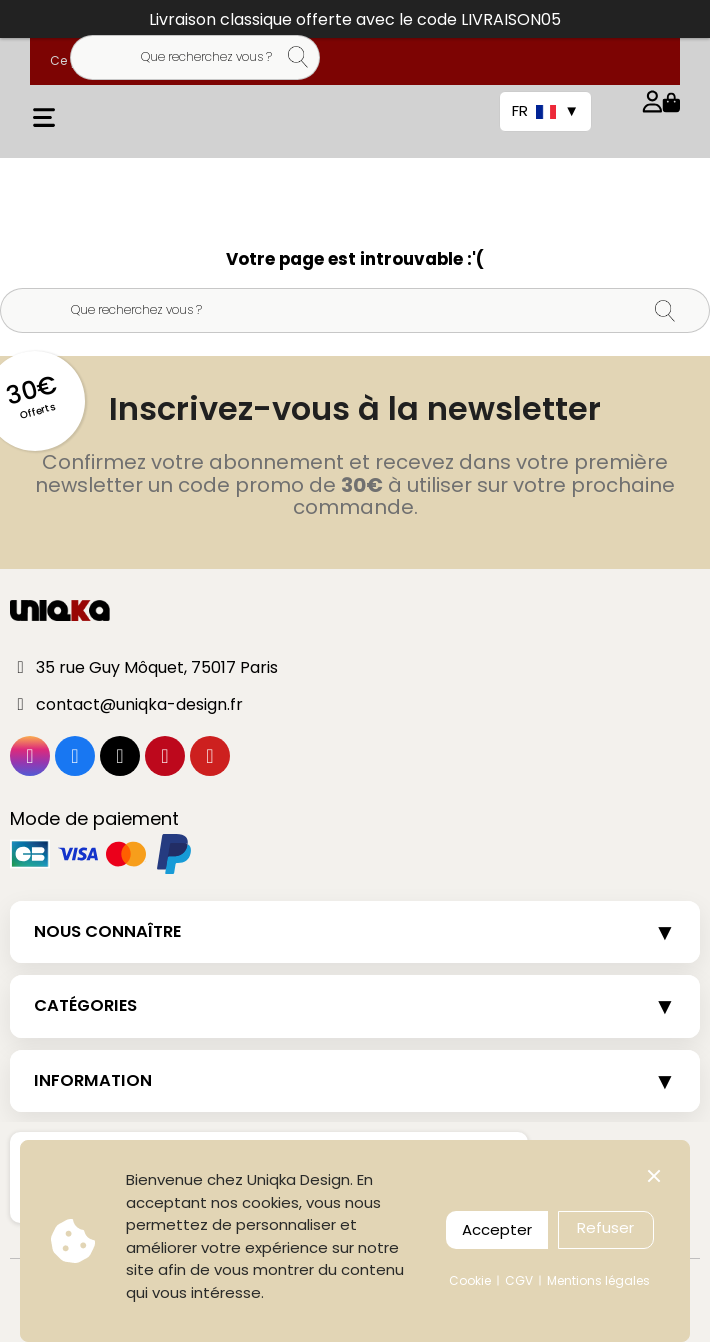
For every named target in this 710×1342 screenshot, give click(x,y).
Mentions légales (598, 1280)
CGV (519, 1280)
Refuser (605, 1227)
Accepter (497, 1229)
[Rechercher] (195, 57)
